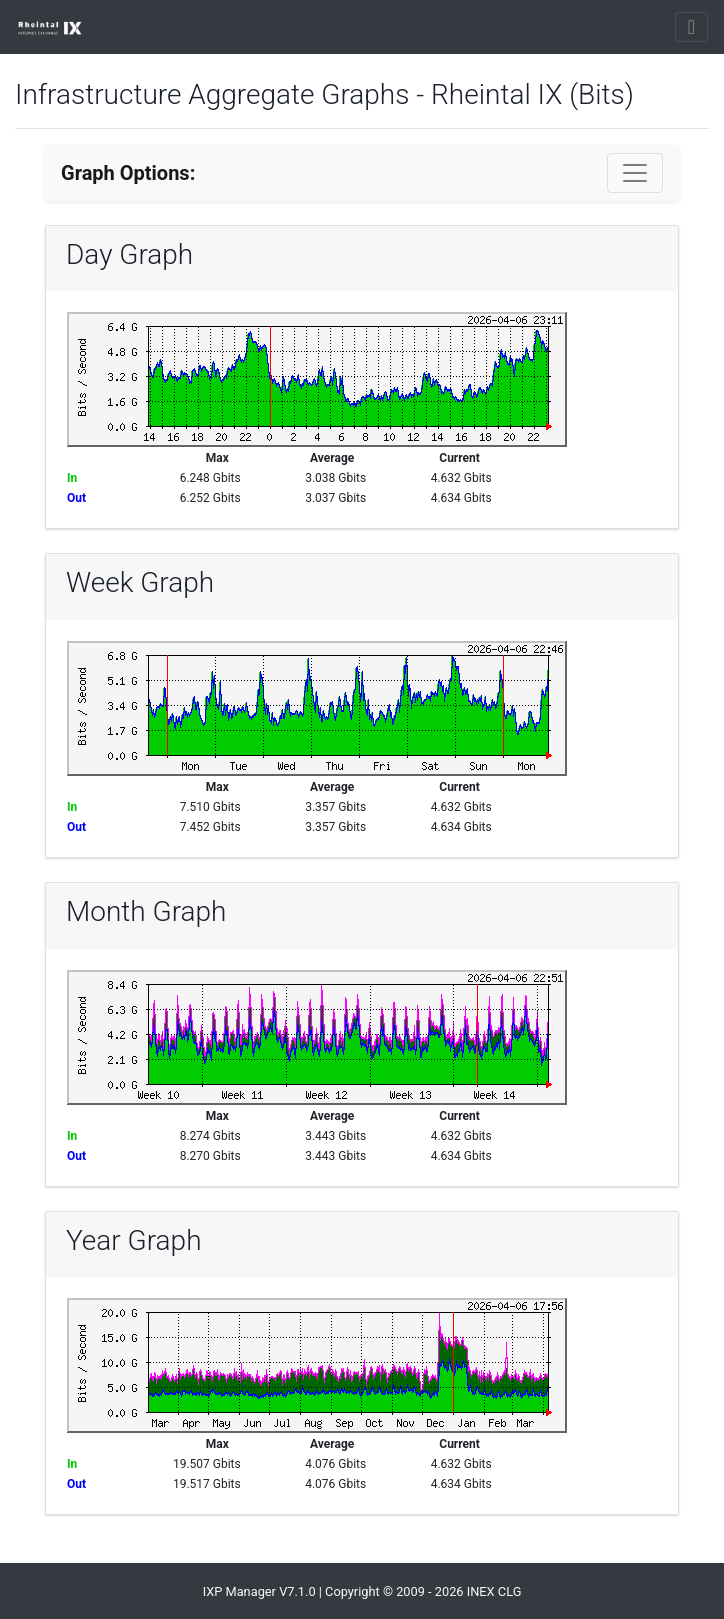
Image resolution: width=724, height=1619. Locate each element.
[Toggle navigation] (691, 27)
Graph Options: (128, 173)
